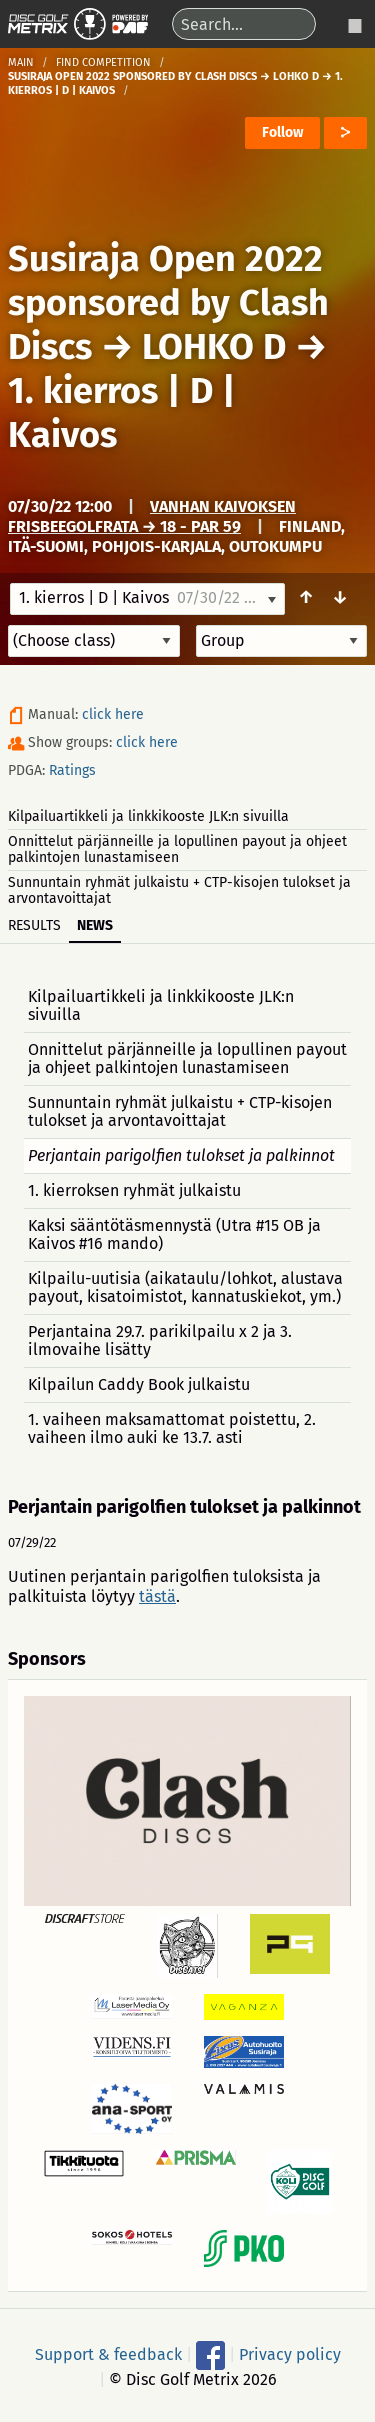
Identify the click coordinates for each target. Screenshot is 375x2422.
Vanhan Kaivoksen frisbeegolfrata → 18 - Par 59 (152, 516)
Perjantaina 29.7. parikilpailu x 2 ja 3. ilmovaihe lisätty (160, 1340)
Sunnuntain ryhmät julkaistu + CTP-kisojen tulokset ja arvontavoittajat (179, 890)
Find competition (103, 62)
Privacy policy (290, 2354)
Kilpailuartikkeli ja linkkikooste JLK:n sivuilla (148, 816)
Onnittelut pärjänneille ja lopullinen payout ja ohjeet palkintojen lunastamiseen (177, 849)
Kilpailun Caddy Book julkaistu (139, 1384)
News (95, 925)
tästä (157, 1596)
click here (113, 714)
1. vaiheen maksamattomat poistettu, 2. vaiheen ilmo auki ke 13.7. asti (172, 1428)
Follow (282, 132)
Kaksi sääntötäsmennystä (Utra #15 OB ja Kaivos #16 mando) (174, 1234)
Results (34, 925)
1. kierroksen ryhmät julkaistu (134, 1190)
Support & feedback (108, 2354)
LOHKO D (214, 347)
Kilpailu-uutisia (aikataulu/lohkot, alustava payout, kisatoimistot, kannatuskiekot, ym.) (185, 1287)
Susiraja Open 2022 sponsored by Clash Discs (168, 303)
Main (21, 62)
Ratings (72, 770)
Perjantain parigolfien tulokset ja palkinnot (181, 1155)
